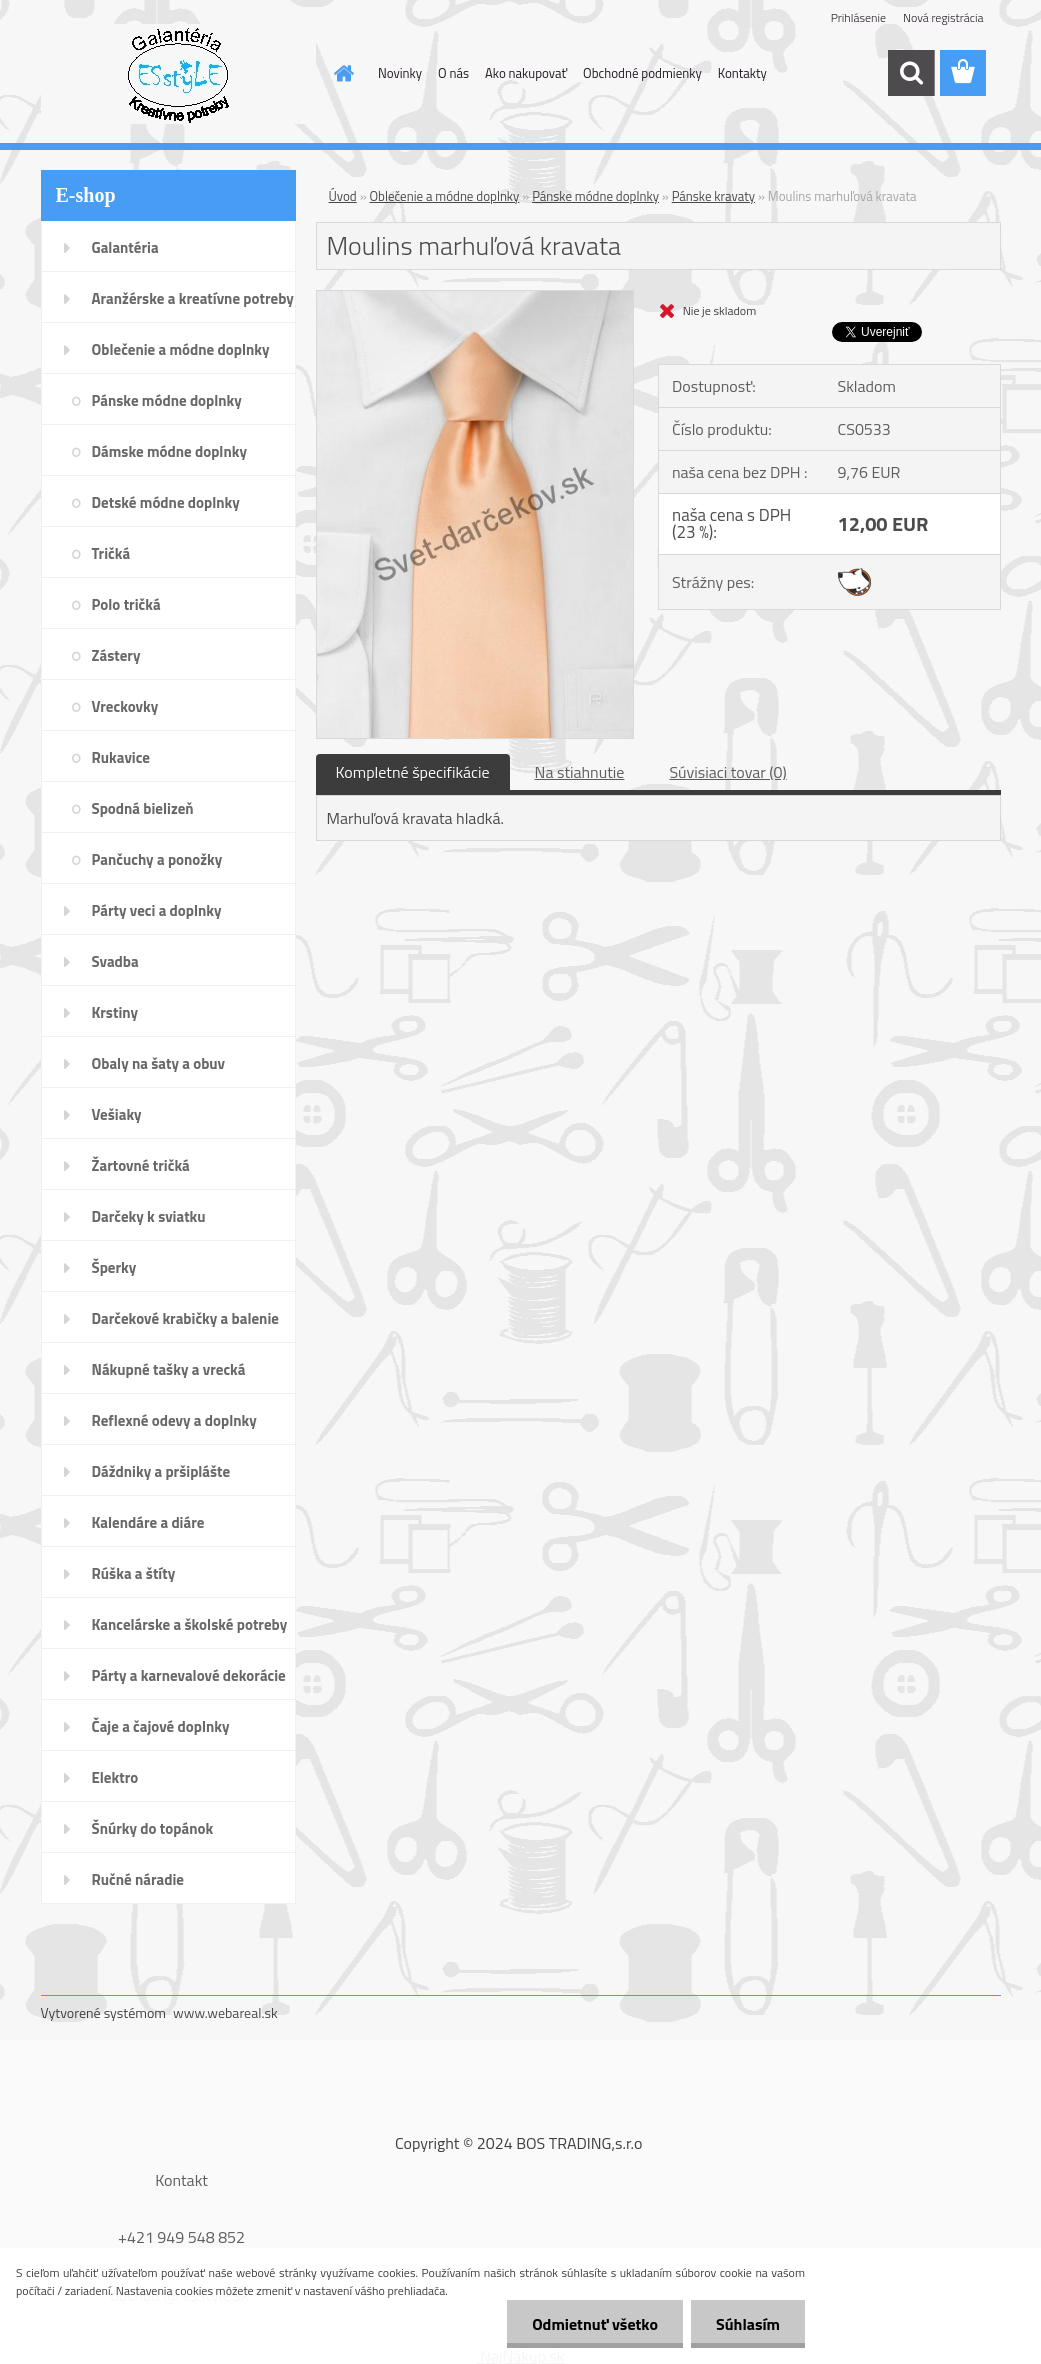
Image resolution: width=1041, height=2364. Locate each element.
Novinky (400, 73)
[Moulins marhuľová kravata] (475, 299)
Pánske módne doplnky (595, 196)
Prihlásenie (858, 17)
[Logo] (178, 74)
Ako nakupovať (526, 73)
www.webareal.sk (225, 2012)
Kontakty (742, 73)
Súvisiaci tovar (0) (727, 772)
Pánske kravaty (713, 196)
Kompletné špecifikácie (413, 772)
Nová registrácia (943, 17)
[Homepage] (340, 73)
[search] (911, 73)
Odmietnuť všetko (595, 2324)
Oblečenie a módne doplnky (445, 196)
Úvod (343, 196)
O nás (453, 73)
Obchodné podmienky (642, 73)
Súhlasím (748, 2324)
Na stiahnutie (580, 772)
